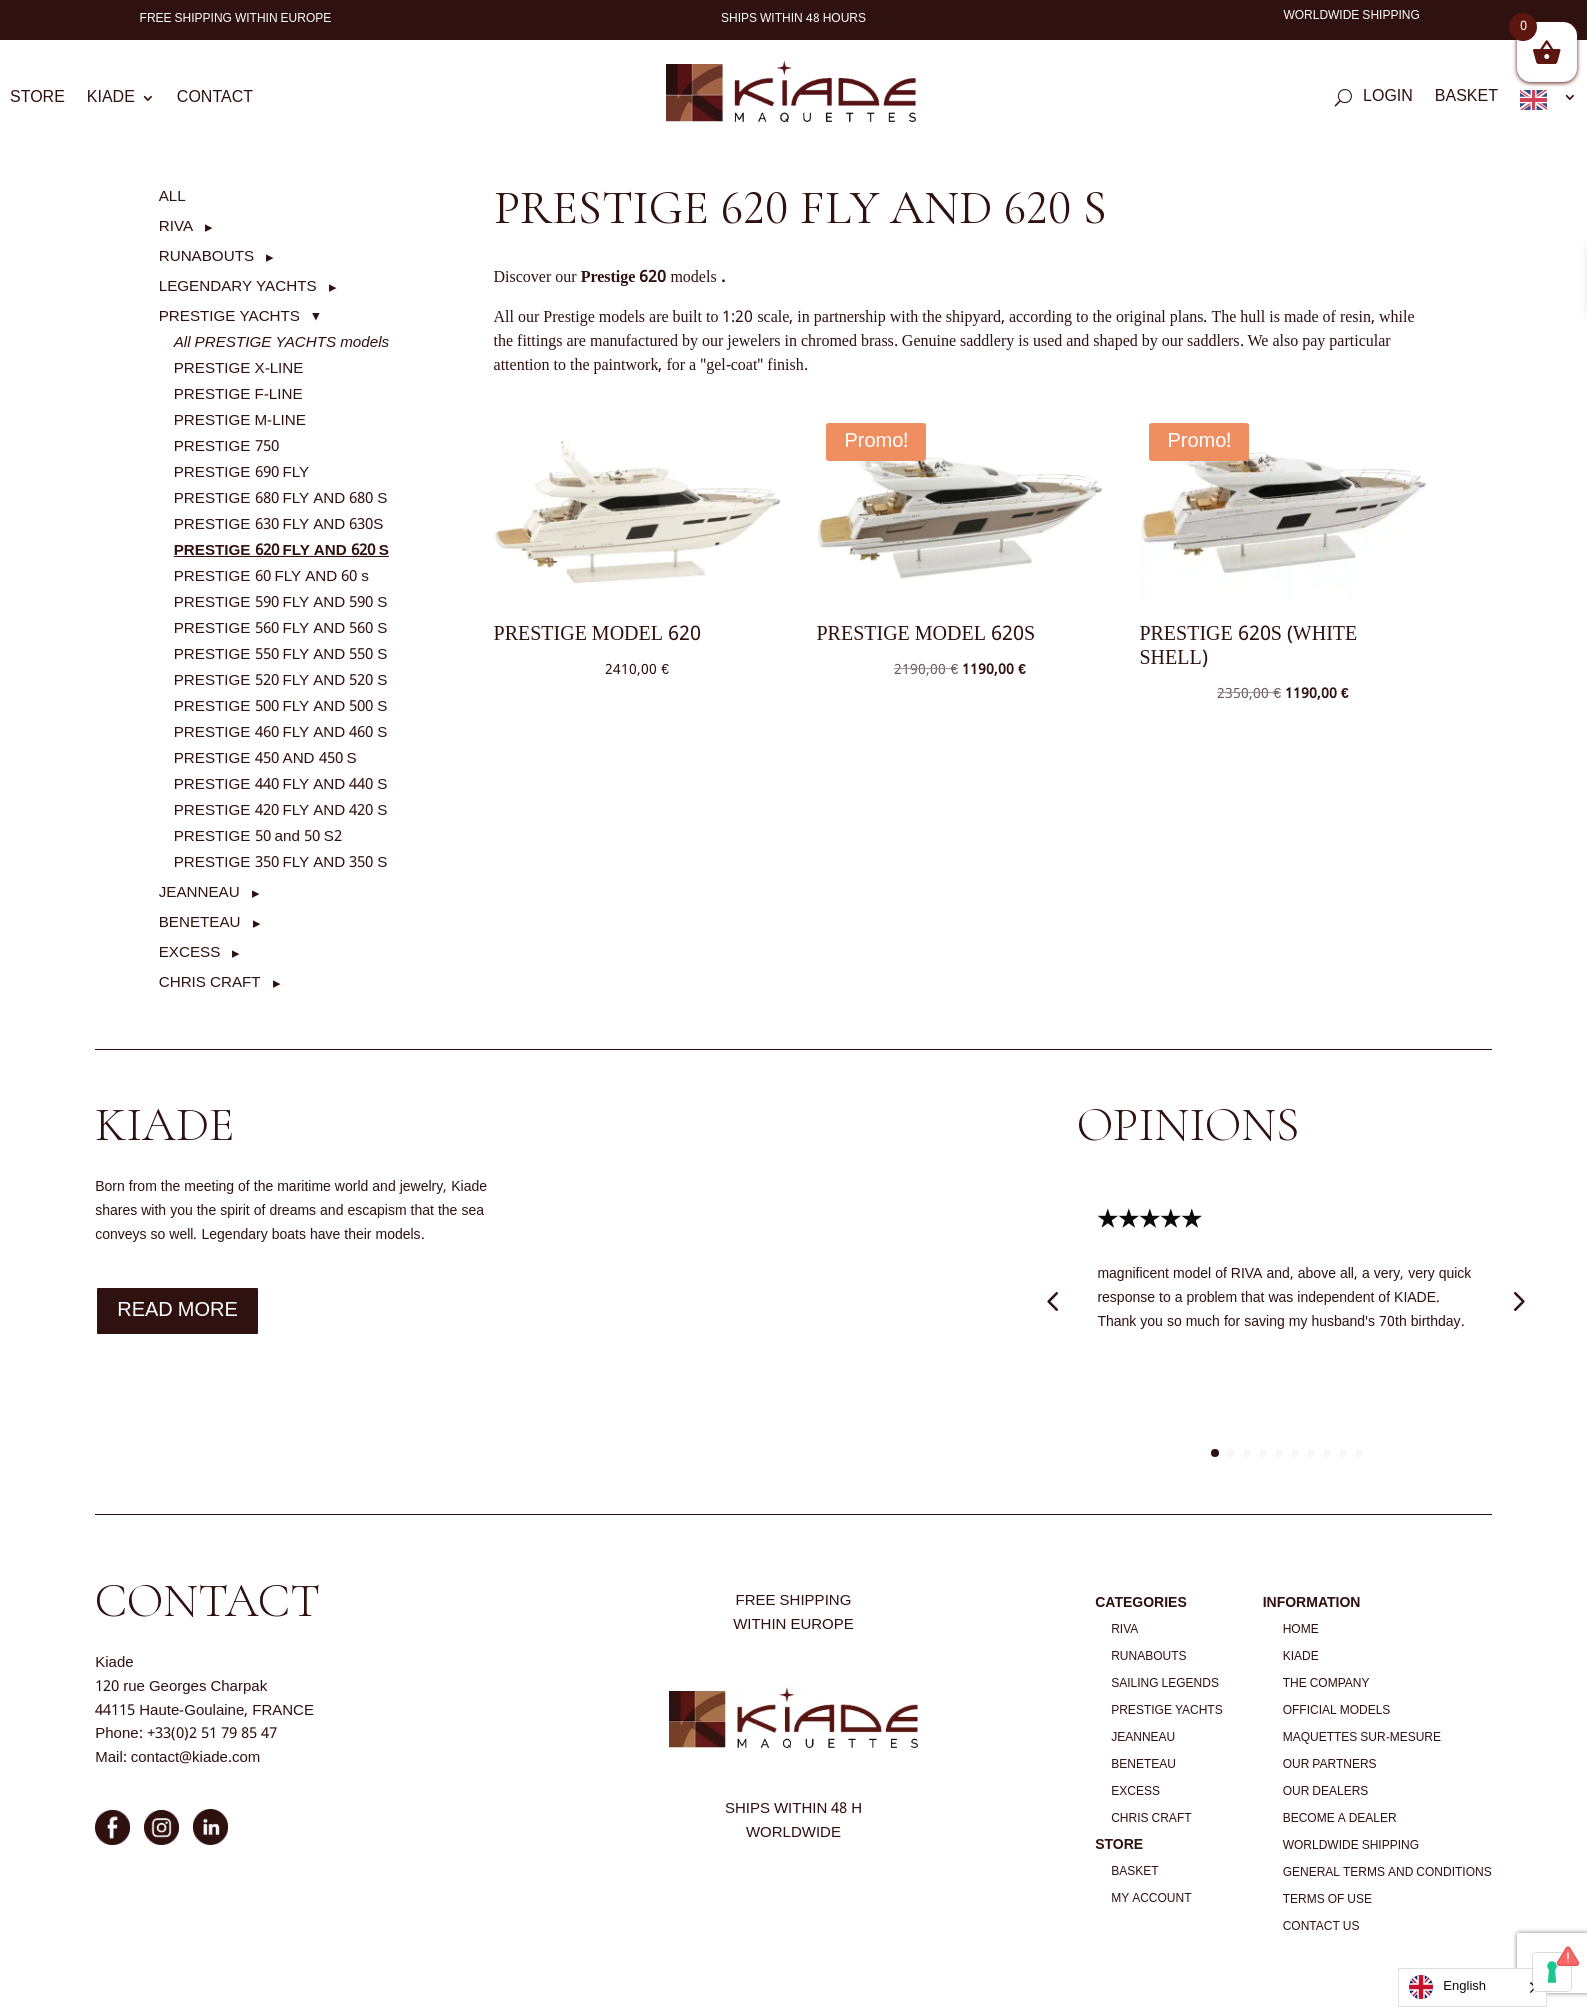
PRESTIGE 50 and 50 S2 (258, 837)
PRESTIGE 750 (226, 447)
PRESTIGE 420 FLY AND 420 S (281, 811)
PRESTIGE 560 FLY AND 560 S (281, 629)
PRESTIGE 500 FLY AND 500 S (281, 707)
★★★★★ (1149, 1220)
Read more (177, 1311)
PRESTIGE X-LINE (239, 369)
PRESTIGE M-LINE (240, 421)
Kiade (111, 101)
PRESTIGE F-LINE (238, 395)
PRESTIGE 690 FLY (242, 473)
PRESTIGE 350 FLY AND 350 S (281, 863)
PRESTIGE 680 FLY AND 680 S (281, 499)
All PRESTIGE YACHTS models (281, 343)
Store (37, 101)
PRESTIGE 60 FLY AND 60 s (271, 577)
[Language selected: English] (1472, 1987)
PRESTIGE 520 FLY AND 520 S (281, 681)
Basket (1466, 100)
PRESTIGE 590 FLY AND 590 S (281, 603)
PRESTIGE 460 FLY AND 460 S (281, 733)
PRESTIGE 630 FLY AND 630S (279, 525)
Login (1388, 100)
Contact (215, 101)
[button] (186, 227)
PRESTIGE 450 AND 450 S (265, 759)
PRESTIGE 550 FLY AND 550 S (281, 655)
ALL (172, 197)
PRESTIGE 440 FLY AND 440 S (281, 785)
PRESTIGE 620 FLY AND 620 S (281, 551)
